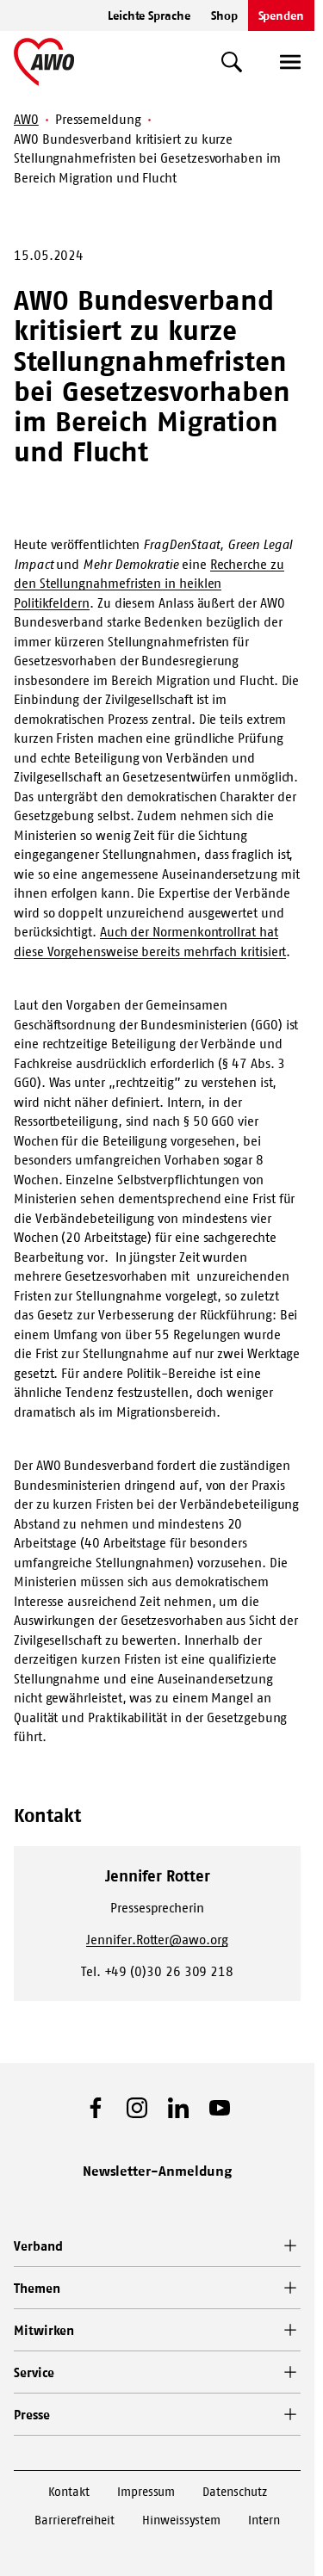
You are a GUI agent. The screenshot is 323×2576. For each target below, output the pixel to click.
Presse (32, 2414)
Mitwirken (44, 2330)
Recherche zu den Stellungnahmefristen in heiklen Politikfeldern (149, 583)
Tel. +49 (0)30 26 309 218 (157, 1971)
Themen (37, 2288)
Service (33, 2372)
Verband (38, 2246)
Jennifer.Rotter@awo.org (156, 1939)
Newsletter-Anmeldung (158, 2170)
